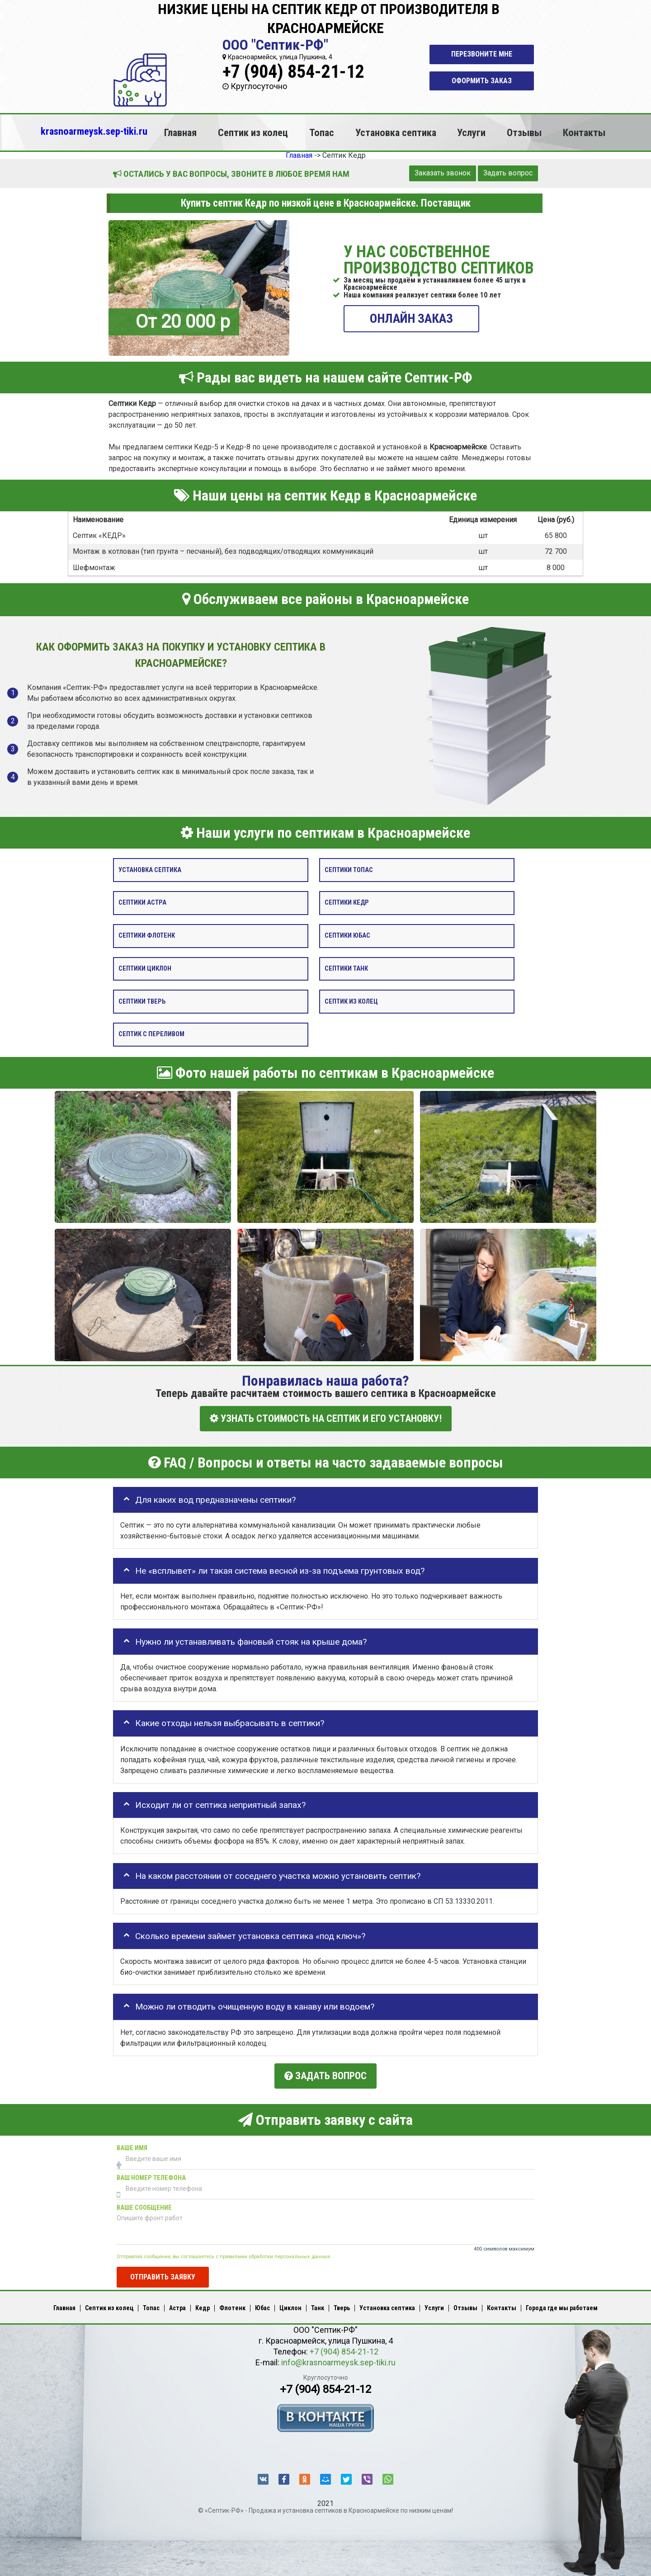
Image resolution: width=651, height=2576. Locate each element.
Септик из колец (253, 132)
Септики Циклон (144, 968)
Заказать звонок (443, 173)
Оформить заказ (482, 80)
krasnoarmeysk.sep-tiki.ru (94, 131)
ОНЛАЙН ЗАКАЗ (411, 318)
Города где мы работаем (562, 2306)
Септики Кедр (347, 903)
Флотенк (232, 2306)
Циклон (290, 2306)
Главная (180, 132)
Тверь (342, 2306)
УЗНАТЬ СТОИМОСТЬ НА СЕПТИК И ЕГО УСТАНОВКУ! (326, 1418)
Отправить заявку (162, 2275)
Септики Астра (142, 903)
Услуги (471, 132)
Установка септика (395, 132)
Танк (317, 2306)
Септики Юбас (347, 935)
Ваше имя (132, 2146)
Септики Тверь (141, 1001)
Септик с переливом (151, 1034)
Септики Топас (349, 870)
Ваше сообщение (144, 2206)
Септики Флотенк (146, 935)
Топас (321, 132)
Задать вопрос (508, 173)
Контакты (584, 132)
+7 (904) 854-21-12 (293, 71)
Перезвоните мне (481, 54)
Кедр (202, 2306)
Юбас (262, 2306)
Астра (177, 2306)
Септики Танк (346, 968)
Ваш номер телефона (151, 2176)
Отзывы (524, 132)
